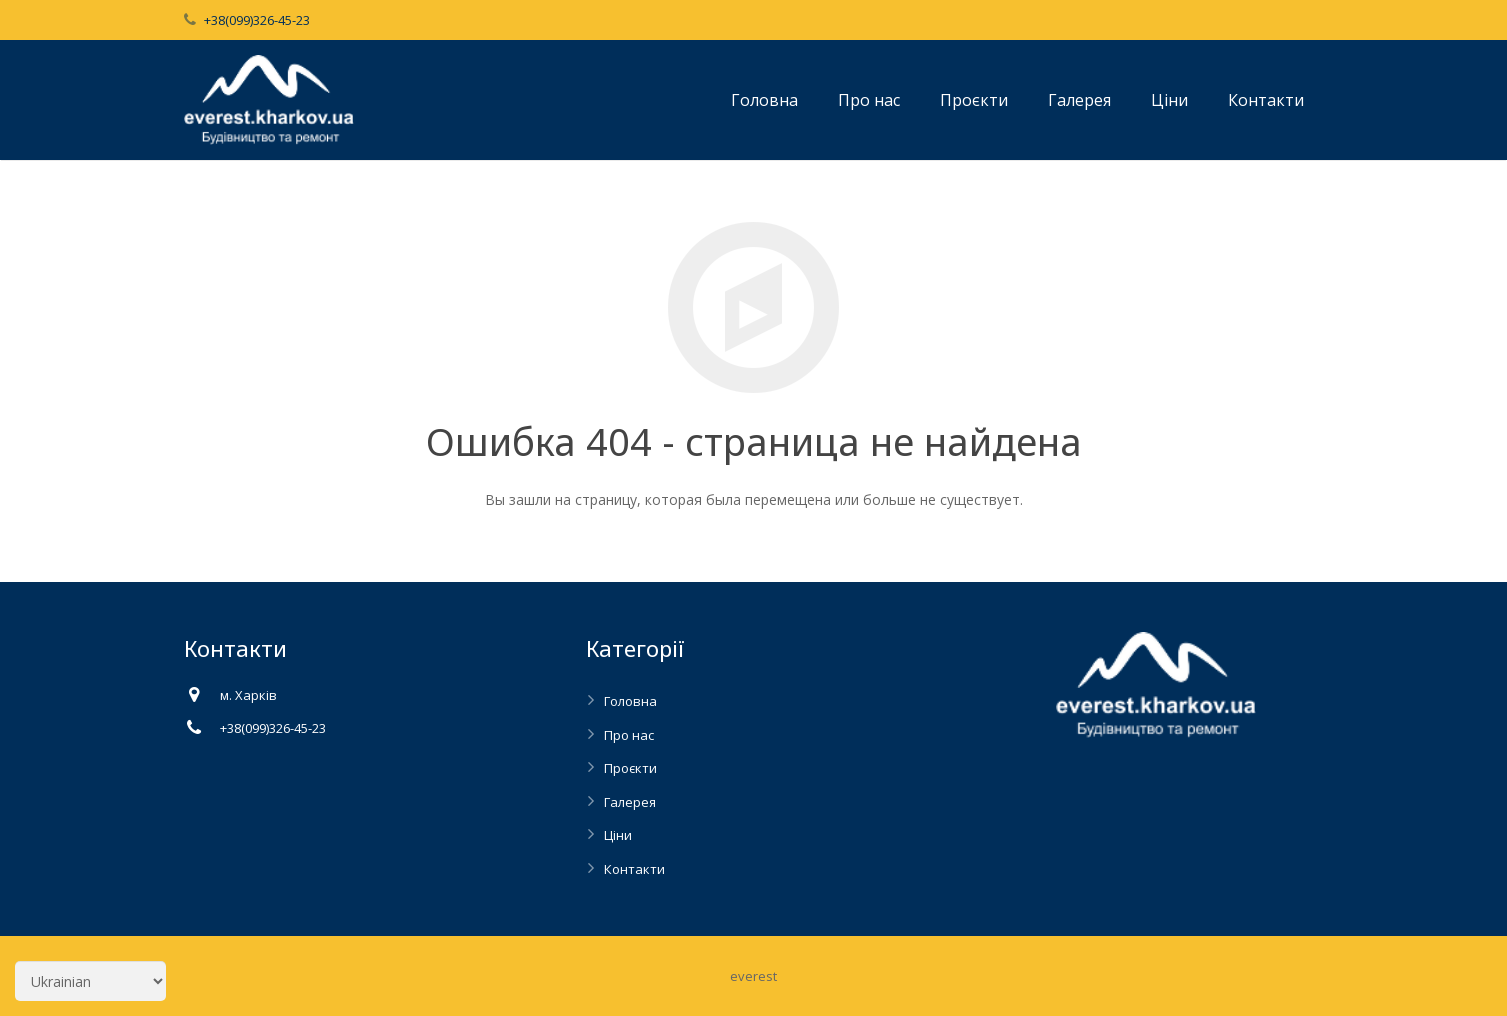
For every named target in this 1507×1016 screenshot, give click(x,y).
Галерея (630, 802)
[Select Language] (90, 981)
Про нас (629, 735)
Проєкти (630, 768)
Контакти (634, 869)
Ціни (618, 835)
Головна (630, 701)
